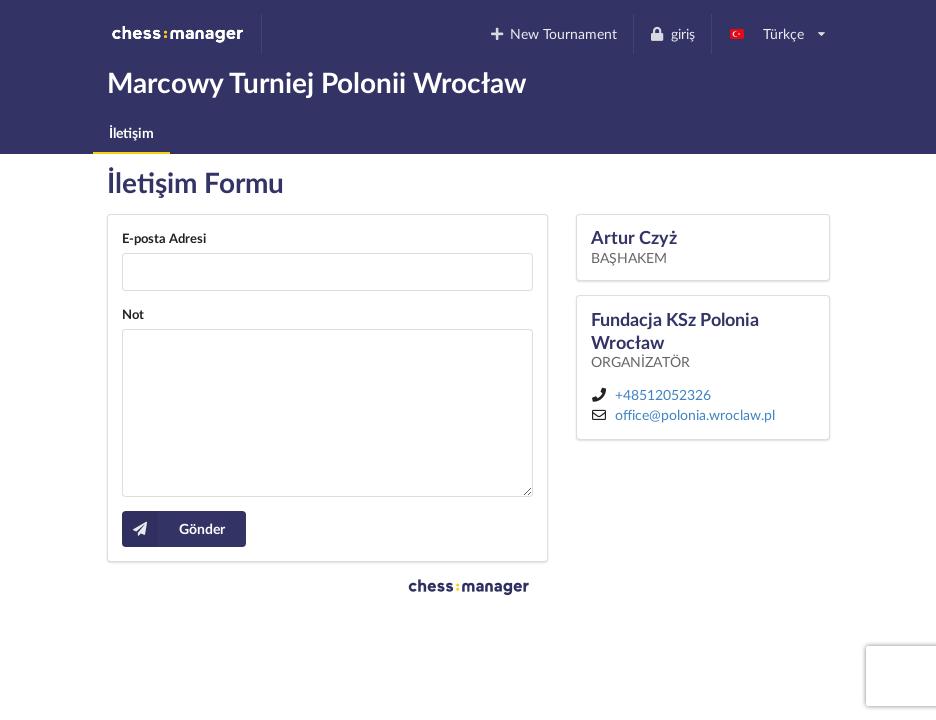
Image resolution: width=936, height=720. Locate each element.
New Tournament (552, 33)
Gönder (173, 529)
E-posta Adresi (164, 238)
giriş (672, 33)
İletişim (131, 132)
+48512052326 (663, 394)
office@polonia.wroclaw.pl (695, 414)
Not (133, 314)
